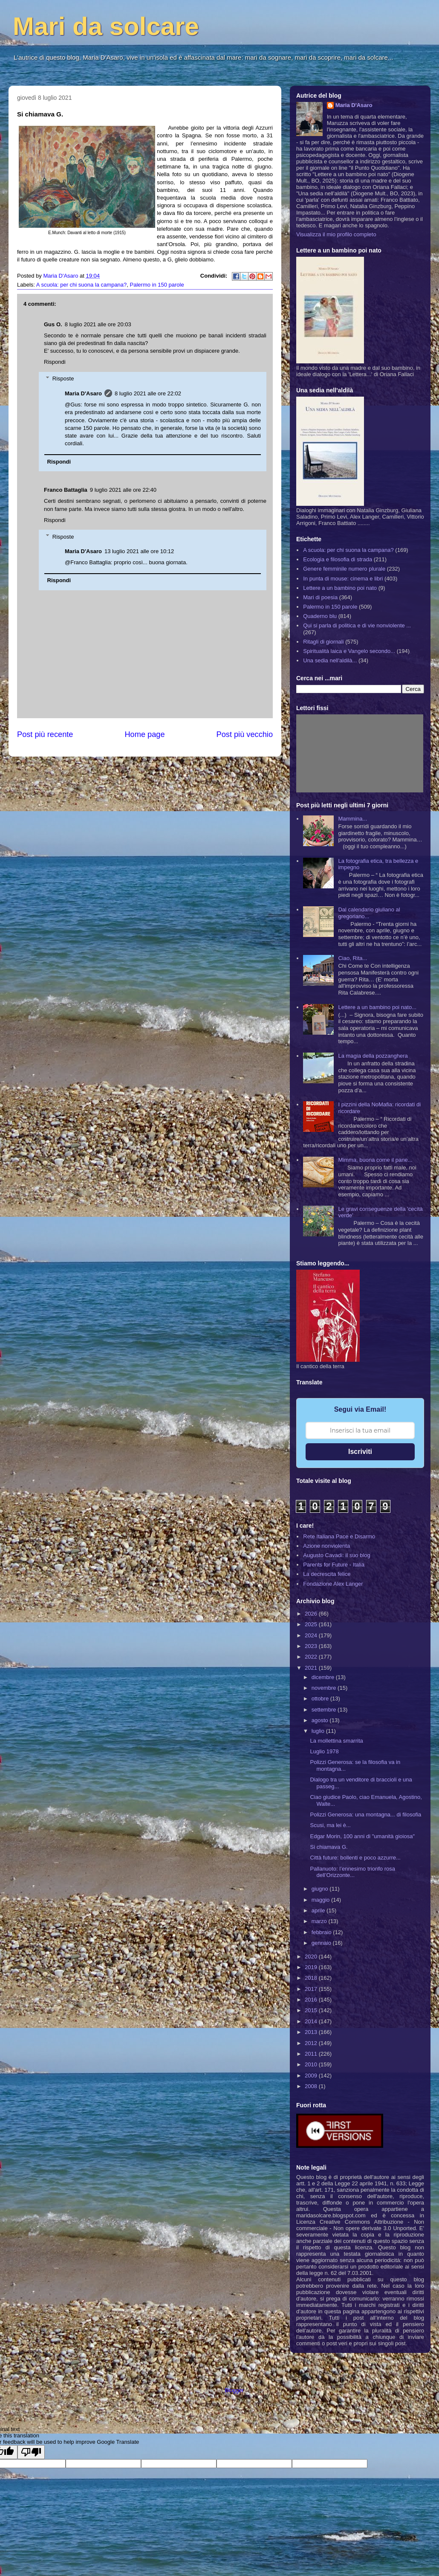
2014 (312, 2021)
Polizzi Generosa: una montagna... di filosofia (365, 1814)
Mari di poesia (320, 597)
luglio (319, 1731)
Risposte (63, 378)
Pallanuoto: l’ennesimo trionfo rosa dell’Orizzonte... (352, 1872)
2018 (312, 1978)
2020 (312, 1956)
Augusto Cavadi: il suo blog (336, 1555)
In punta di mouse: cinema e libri (343, 578)
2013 (312, 2032)
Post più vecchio (245, 734)
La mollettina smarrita (336, 1741)
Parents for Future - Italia (333, 1564)
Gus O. (53, 324)
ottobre (321, 1698)
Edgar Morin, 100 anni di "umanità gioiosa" (362, 1836)
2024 (312, 1635)
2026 (312, 1613)
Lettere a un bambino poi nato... (377, 1007)
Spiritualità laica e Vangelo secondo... (349, 651)
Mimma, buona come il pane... (375, 1160)
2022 (312, 1657)
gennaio (322, 1943)
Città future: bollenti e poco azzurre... (355, 1857)
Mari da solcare (106, 26)
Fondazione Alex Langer (333, 1584)
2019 (312, 1967)
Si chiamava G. (328, 1847)
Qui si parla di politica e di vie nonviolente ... (357, 625)
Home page (144, 734)
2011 (312, 2054)
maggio (321, 1900)
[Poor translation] (31, 2452)
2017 (312, 1989)
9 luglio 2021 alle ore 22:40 (123, 490)
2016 (312, 1999)
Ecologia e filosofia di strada (337, 559)
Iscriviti (360, 1451)
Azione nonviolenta (326, 1546)
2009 (312, 2075)
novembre (325, 1688)
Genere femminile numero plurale (344, 569)
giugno (321, 1889)
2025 (312, 1624)
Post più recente (45, 734)
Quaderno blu (320, 616)
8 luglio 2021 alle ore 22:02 (148, 393)
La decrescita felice (326, 1574)
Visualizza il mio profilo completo (336, 234)
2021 (312, 1668)
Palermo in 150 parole (157, 284)
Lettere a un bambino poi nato (340, 588)
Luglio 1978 (324, 1751)
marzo (320, 1921)
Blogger (234, 2390)
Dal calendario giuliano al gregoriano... (369, 913)
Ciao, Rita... (352, 958)
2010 (312, 2064)
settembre (325, 1709)
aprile (319, 1910)
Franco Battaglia (65, 490)
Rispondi (55, 362)
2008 (312, 2086)
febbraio (322, 1932)
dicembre (324, 1677)
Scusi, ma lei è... (330, 1825)
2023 (312, 1646)
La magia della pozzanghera (372, 1056)
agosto (321, 1720)
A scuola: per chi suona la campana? (81, 284)
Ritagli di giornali (323, 641)
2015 (312, 2010)
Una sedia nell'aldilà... (330, 660)
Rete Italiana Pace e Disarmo (339, 1536)
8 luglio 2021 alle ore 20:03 (98, 324)
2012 (312, 2043)
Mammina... (352, 818)
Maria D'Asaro (61, 276)
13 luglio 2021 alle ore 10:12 (139, 551)
